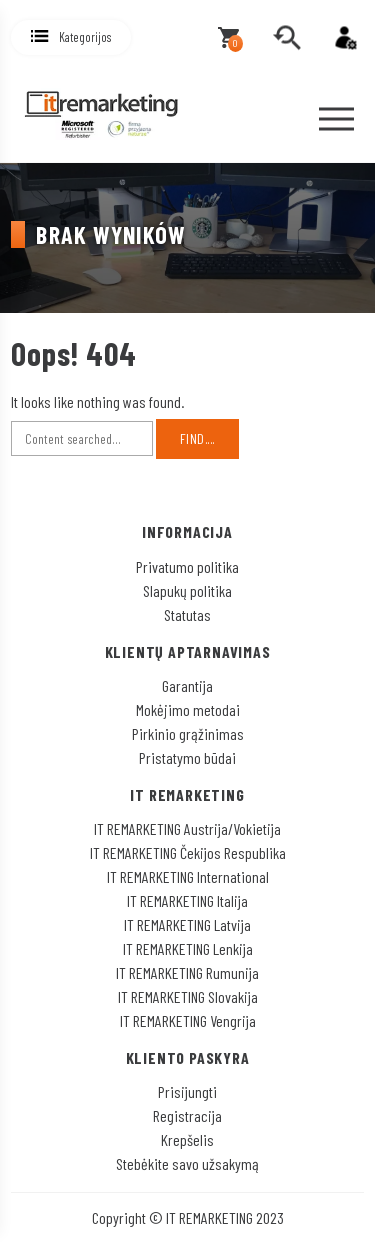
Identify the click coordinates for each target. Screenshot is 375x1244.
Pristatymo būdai (187, 757)
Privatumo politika (187, 566)
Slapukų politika (187, 590)
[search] (287, 38)
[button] (71, 37)
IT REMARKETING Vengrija (188, 1020)
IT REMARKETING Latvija (187, 924)
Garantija (187, 685)
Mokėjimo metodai (188, 709)
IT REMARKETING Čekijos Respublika (188, 852)
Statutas (187, 614)
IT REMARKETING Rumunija (187, 972)
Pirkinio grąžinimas (188, 733)
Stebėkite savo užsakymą (187, 1163)
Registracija (187, 1115)
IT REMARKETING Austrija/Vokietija (187, 828)
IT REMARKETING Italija (187, 900)
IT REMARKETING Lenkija (188, 948)
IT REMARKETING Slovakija (188, 996)
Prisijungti (187, 1091)
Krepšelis (187, 1139)
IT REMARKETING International (188, 876)
